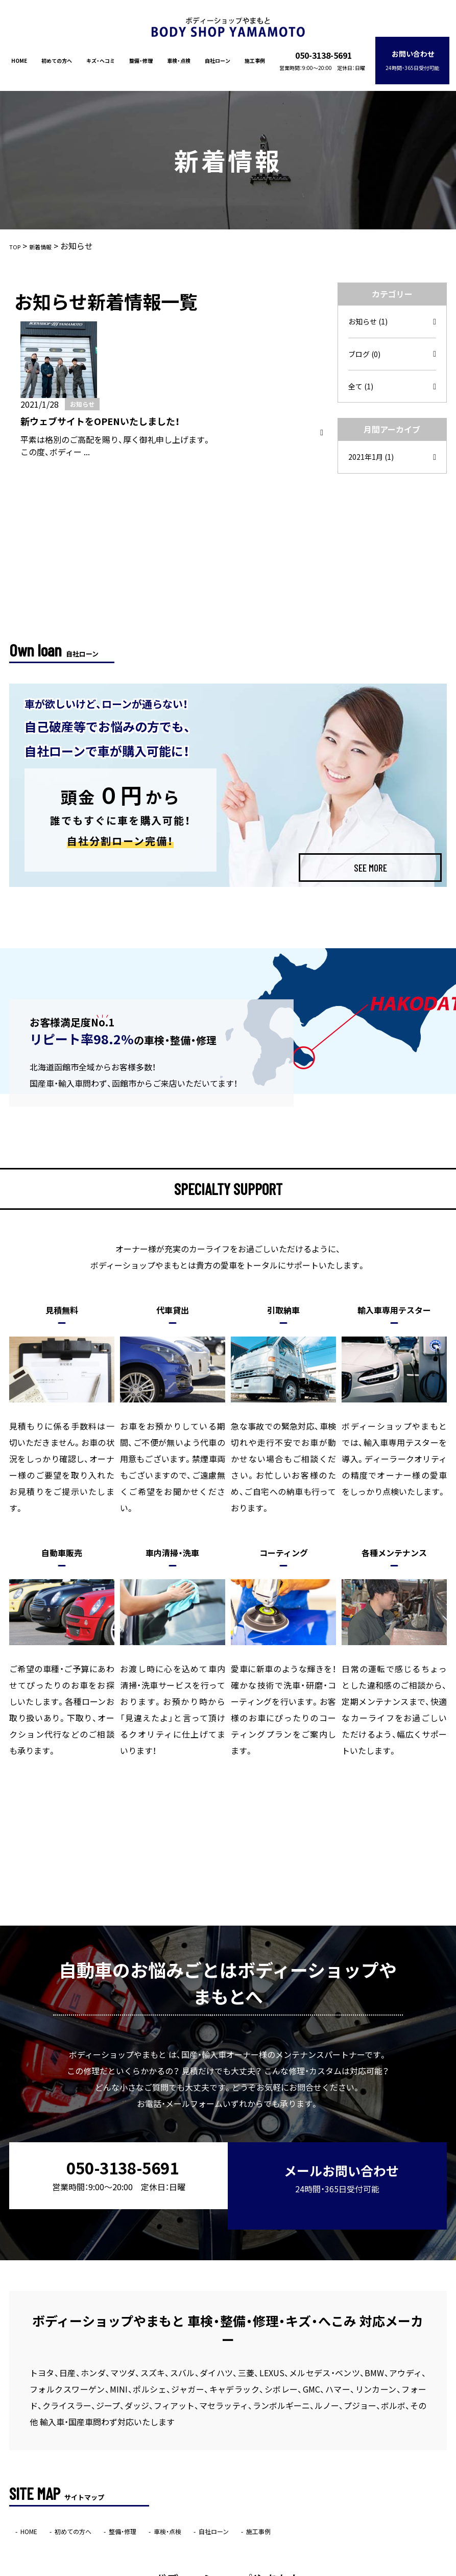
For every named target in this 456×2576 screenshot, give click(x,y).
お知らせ (370, 308)
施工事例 (258, 53)
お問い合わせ (419, 53)
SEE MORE (370, 778)
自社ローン (219, 53)
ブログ (366, 342)
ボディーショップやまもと (208, 2569)
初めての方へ (51, 53)
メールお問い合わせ (337, 2079)
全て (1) (362, 376)
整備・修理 (139, 53)
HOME (12, 53)
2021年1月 (373, 448)
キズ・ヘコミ (97, 53)
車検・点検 (178, 53)
